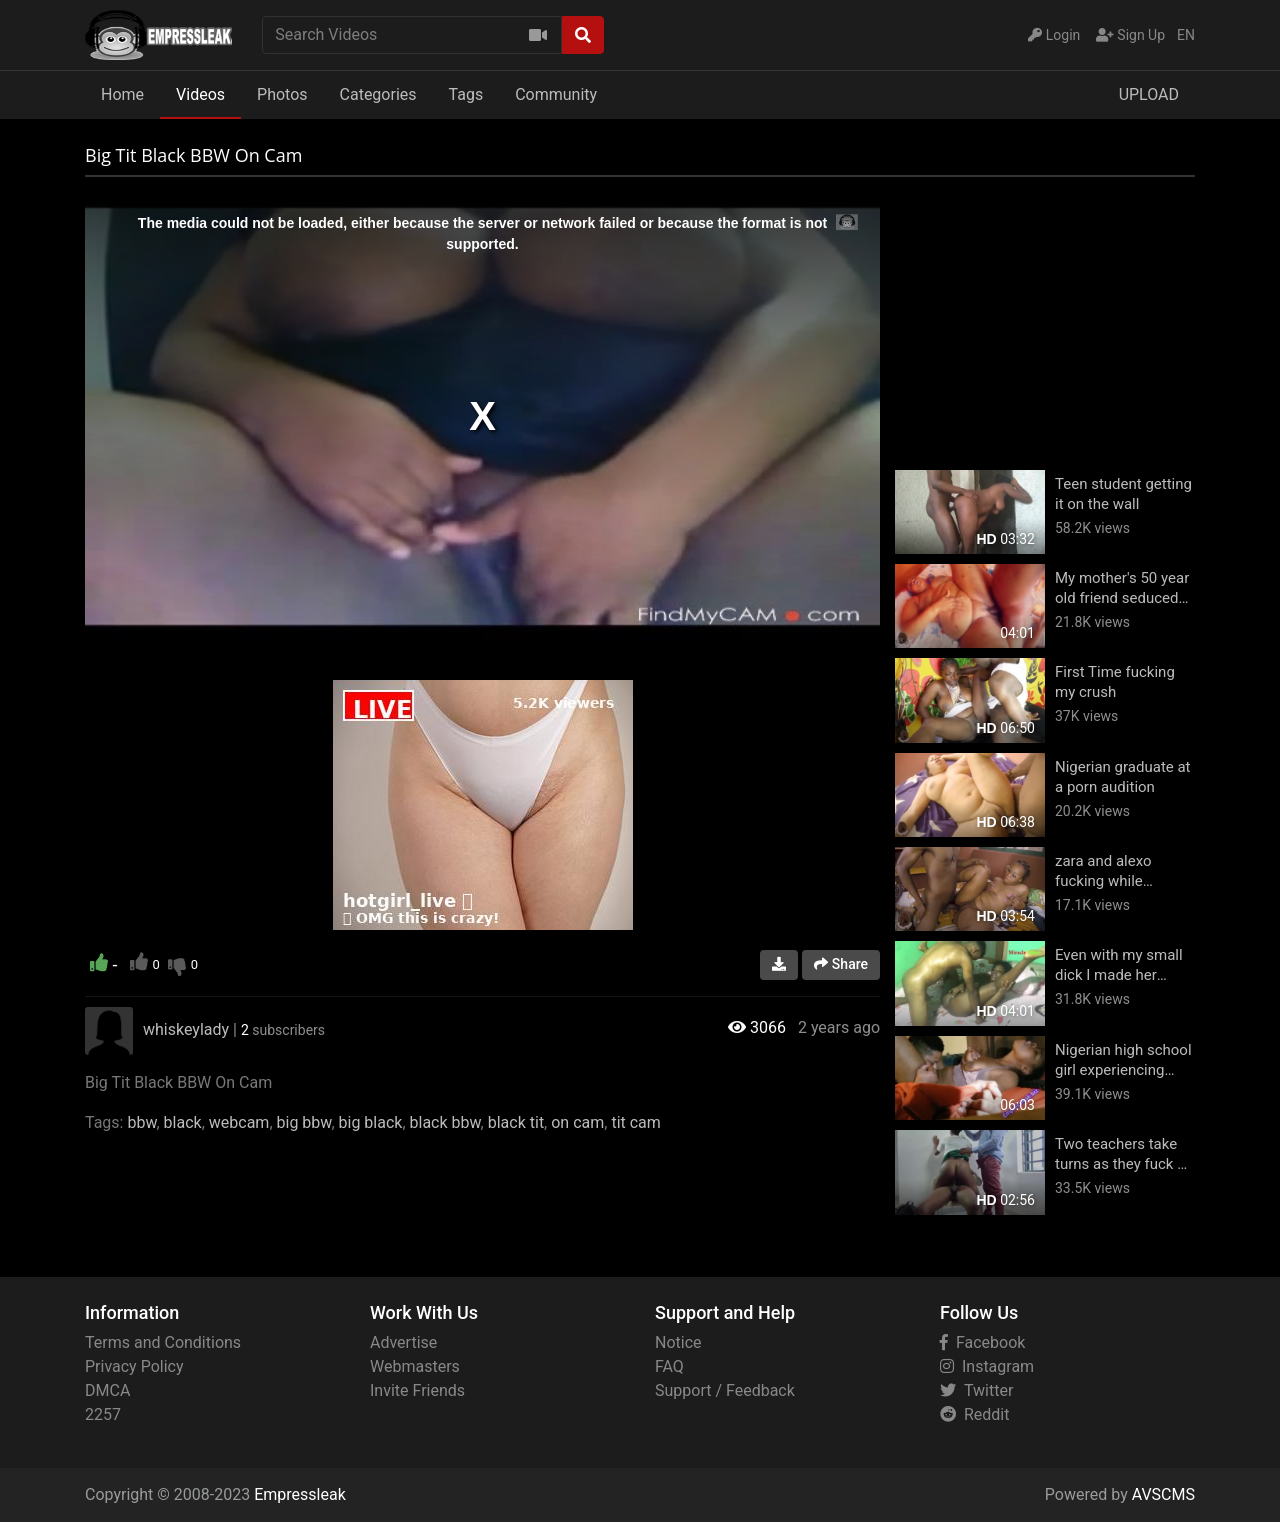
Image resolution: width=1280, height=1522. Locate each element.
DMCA (107, 1390)
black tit (516, 1122)
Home (122, 94)
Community (556, 94)
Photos (282, 94)
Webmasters (415, 1366)
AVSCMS (1163, 1494)
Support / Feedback (725, 1390)
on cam (577, 1122)
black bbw (445, 1122)
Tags (466, 94)
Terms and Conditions (163, 1342)
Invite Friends (417, 1390)
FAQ (669, 1366)
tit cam (635, 1122)
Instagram (987, 1366)
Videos (200, 94)
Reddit (974, 1414)
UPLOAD (1149, 94)
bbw (141, 1122)
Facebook (982, 1342)
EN (1186, 35)
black (183, 1122)
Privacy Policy (134, 1366)
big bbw (304, 1122)
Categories (378, 94)
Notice (678, 1342)
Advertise (403, 1342)
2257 (103, 1414)
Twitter (976, 1390)
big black (371, 1122)
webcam (239, 1122)
